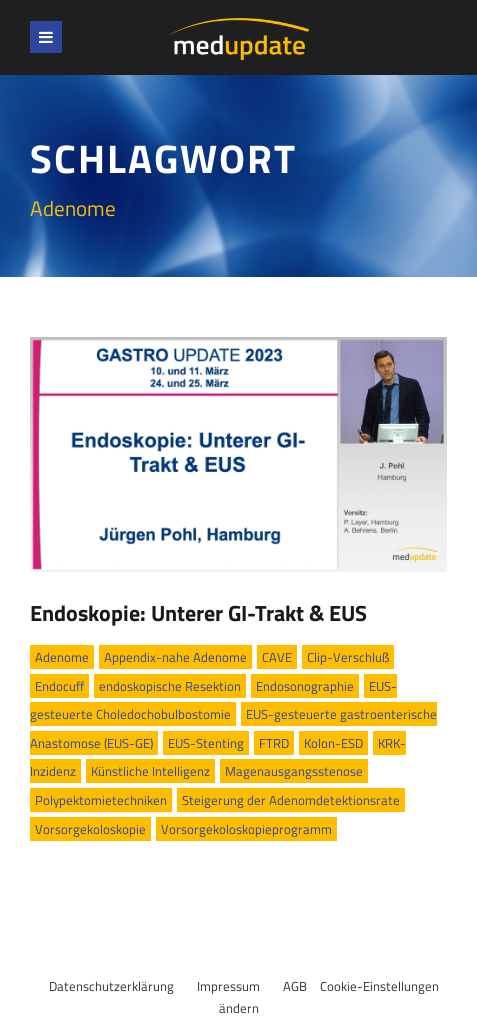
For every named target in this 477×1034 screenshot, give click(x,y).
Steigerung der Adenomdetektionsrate (291, 800)
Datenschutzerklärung (111, 986)
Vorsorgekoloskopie (90, 829)
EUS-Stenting (206, 743)
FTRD (274, 743)
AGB (295, 986)
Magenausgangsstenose (294, 771)
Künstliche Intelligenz (150, 771)
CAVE (277, 657)
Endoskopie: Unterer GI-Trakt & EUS (198, 613)
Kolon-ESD (333, 743)
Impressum (228, 986)
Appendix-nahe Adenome (175, 657)
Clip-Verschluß (348, 657)
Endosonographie (305, 686)
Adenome (62, 657)
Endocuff (59, 686)
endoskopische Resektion (170, 686)
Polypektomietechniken (101, 800)
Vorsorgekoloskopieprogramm (246, 829)
